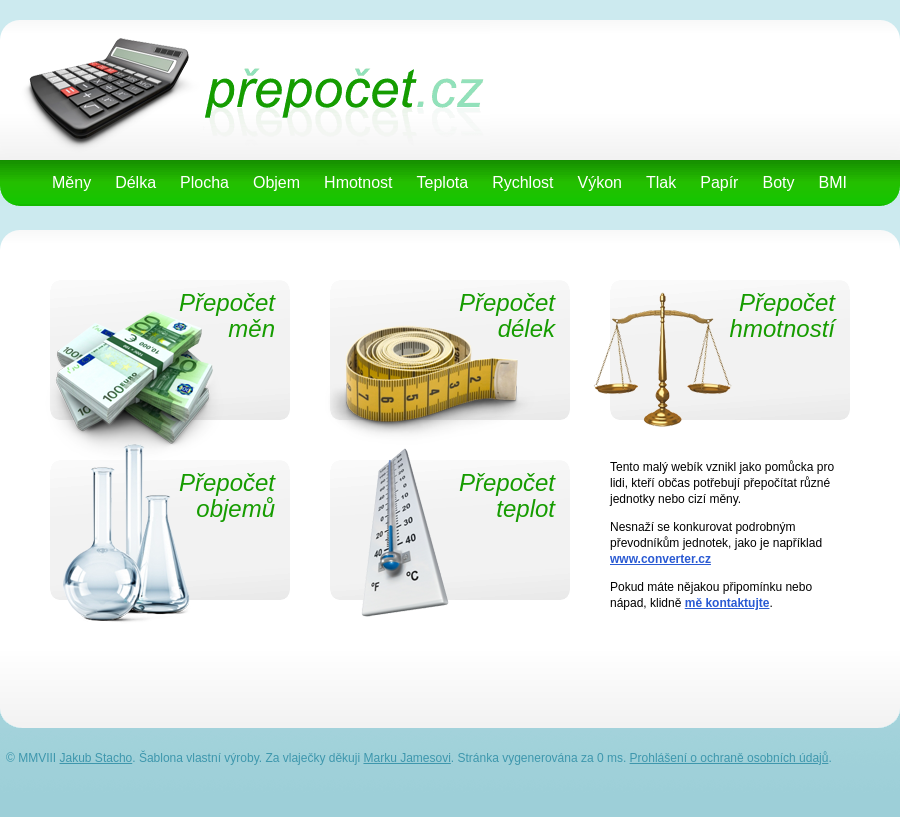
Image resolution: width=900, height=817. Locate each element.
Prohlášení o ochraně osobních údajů (729, 758)
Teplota (443, 182)
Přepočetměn (227, 316)
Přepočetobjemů (227, 496)
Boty (778, 182)
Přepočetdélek (507, 316)
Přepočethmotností (782, 316)
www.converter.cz (660, 559)
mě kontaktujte (727, 603)
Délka (135, 182)
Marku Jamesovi (406, 758)
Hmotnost (358, 182)
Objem (276, 182)
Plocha (204, 182)
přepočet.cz (226, 26)
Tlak (661, 182)
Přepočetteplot (507, 496)
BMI (832, 182)
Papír (719, 182)
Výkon (600, 182)
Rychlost (522, 182)
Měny (71, 182)
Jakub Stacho (96, 758)
